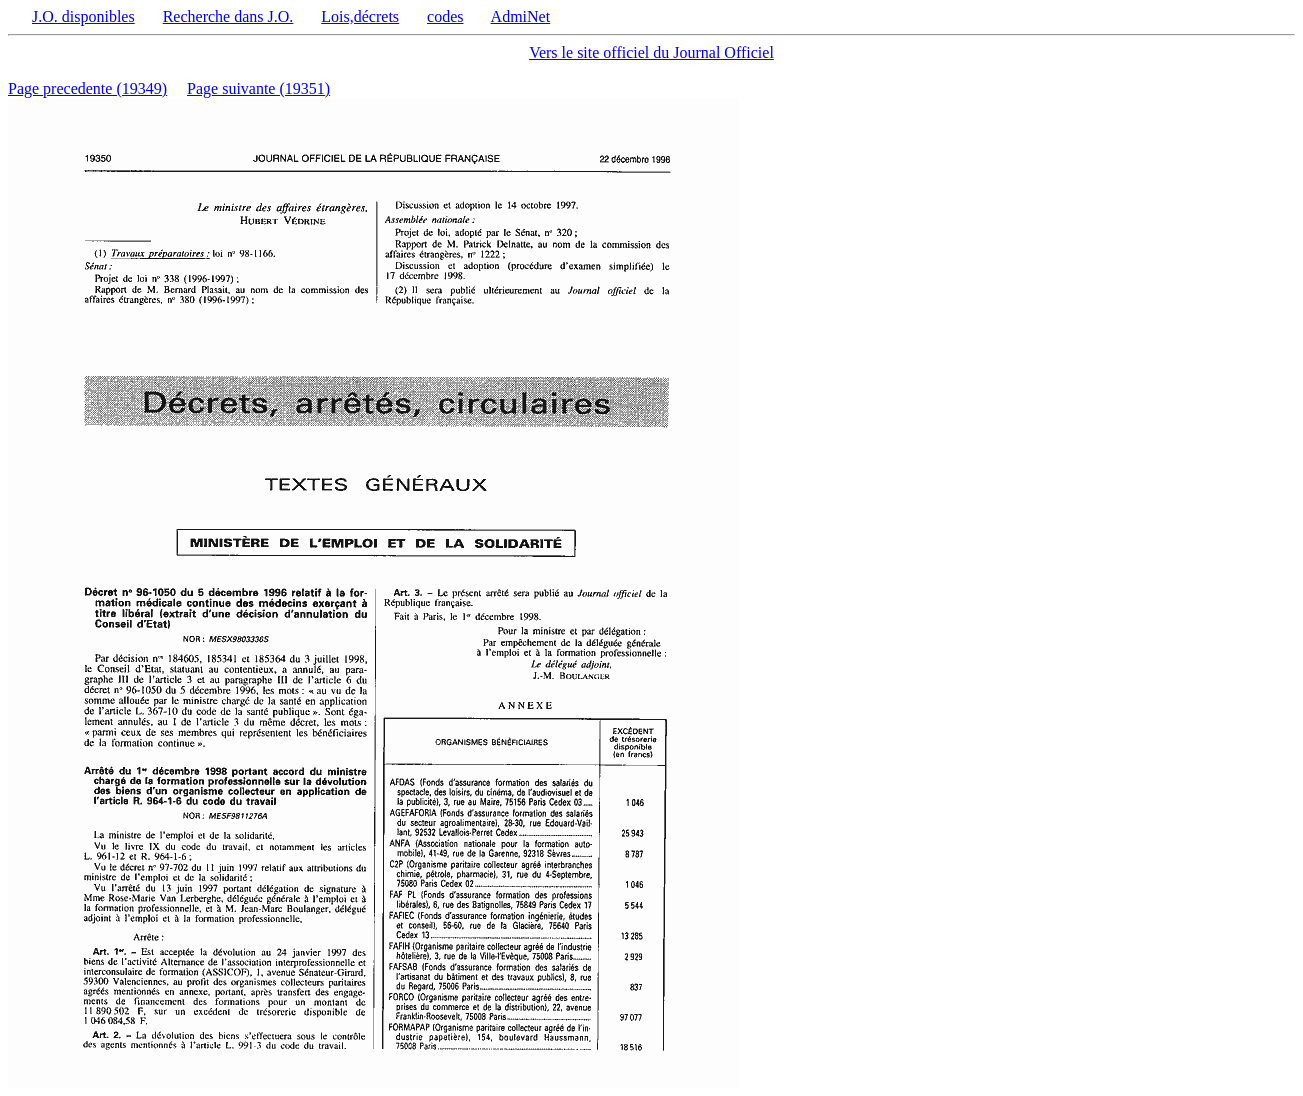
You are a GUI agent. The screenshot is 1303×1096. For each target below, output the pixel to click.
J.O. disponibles (83, 16)
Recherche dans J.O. (228, 16)
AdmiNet (521, 16)
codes (445, 16)
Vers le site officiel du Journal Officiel (651, 52)
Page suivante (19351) (258, 88)
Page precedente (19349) (87, 88)
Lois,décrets (360, 16)
